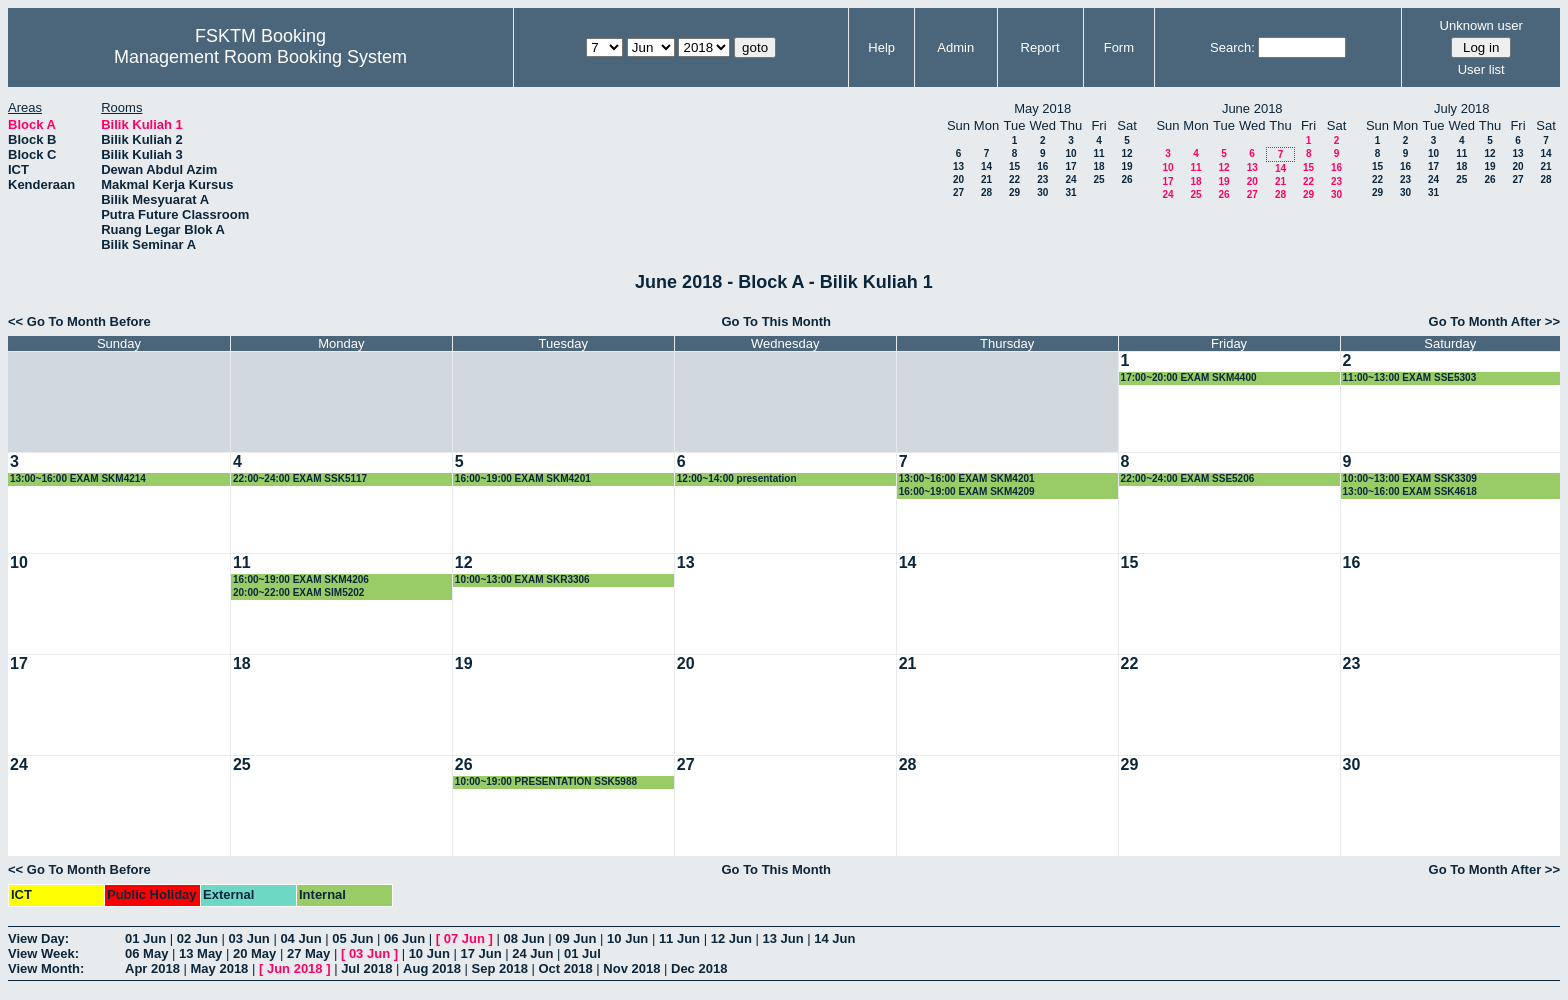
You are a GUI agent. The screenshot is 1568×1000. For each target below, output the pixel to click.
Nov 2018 (631, 968)
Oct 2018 (565, 968)
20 (958, 179)
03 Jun (249, 938)
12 (1126, 153)
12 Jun (731, 938)
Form (1119, 47)
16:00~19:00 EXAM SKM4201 (523, 478)
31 (1070, 192)
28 (986, 192)
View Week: (43, 953)
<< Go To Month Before (79, 321)
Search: (1232, 47)
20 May (254, 953)
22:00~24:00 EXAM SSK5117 (300, 478)
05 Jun (352, 938)
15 (1014, 166)
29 (1014, 192)
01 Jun (145, 938)
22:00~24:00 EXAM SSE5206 (1188, 478)
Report (1040, 47)
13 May (200, 953)
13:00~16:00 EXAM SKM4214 (78, 478)
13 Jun (782, 938)
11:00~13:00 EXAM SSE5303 (1410, 377)
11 (1098, 153)
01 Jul (582, 953)
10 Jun (627, 938)
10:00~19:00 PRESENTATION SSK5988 (546, 781)
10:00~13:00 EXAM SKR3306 (522, 579)
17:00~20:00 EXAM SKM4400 (1189, 377)
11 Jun (679, 938)
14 (986, 166)
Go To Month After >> (1494, 321)
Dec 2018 (699, 968)
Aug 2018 (432, 968)
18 (1098, 166)
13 (958, 166)
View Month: (46, 968)
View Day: (38, 938)
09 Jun (575, 938)
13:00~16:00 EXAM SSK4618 (1410, 491)
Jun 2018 (295, 968)
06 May (146, 953)
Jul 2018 (366, 968)
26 (1126, 179)
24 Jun (532, 953)
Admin (955, 47)
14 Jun (834, 938)
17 (1070, 166)
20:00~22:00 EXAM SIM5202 (298, 592)
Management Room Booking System (260, 57)
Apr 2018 (152, 968)
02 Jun (197, 938)
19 (1126, 166)
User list (1481, 69)
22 (1014, 179)
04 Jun (300, 938)
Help (881, 47)
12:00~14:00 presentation (737, 478)
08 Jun (523, 938)
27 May (308, 953)
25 (1098, 179)
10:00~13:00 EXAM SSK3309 (1410, 478)
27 (958, 192)
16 (1042, 166)
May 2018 (220, 968)
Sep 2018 (500, 968)
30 (1042, 192)
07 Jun (464, 938)
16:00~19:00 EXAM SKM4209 (967, 491)
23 (1042, 179)
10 (1070, 153)
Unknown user (1481, 25)
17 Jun (480, 953)
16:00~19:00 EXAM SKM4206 (301, 579)
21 (986, 179)
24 (1070, 179)
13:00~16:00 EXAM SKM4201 (967, 478)
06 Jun (404, 938)
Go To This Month (776, 321)
